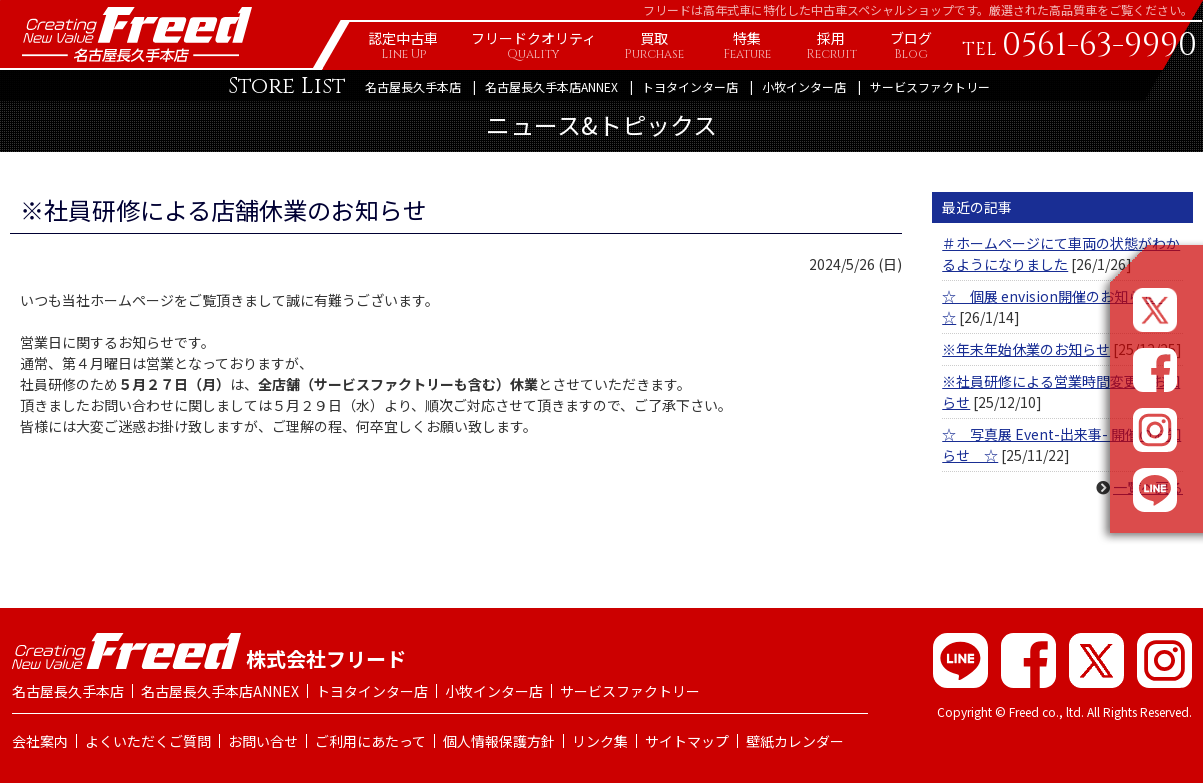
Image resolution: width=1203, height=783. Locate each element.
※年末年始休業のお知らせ (1026, 349)
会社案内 (40, 741)
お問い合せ (263, 741)
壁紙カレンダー (795, 741)
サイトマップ (687, 741)
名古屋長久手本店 (413, 86)
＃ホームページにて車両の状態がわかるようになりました (1061, 253)
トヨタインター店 (690, 86)
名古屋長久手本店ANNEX (551, 86)
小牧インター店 (804, 86)
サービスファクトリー (930, 86)
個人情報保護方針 (499, 741)
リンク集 (600, 741)
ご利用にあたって (370, 741)
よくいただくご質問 (148, 741)
